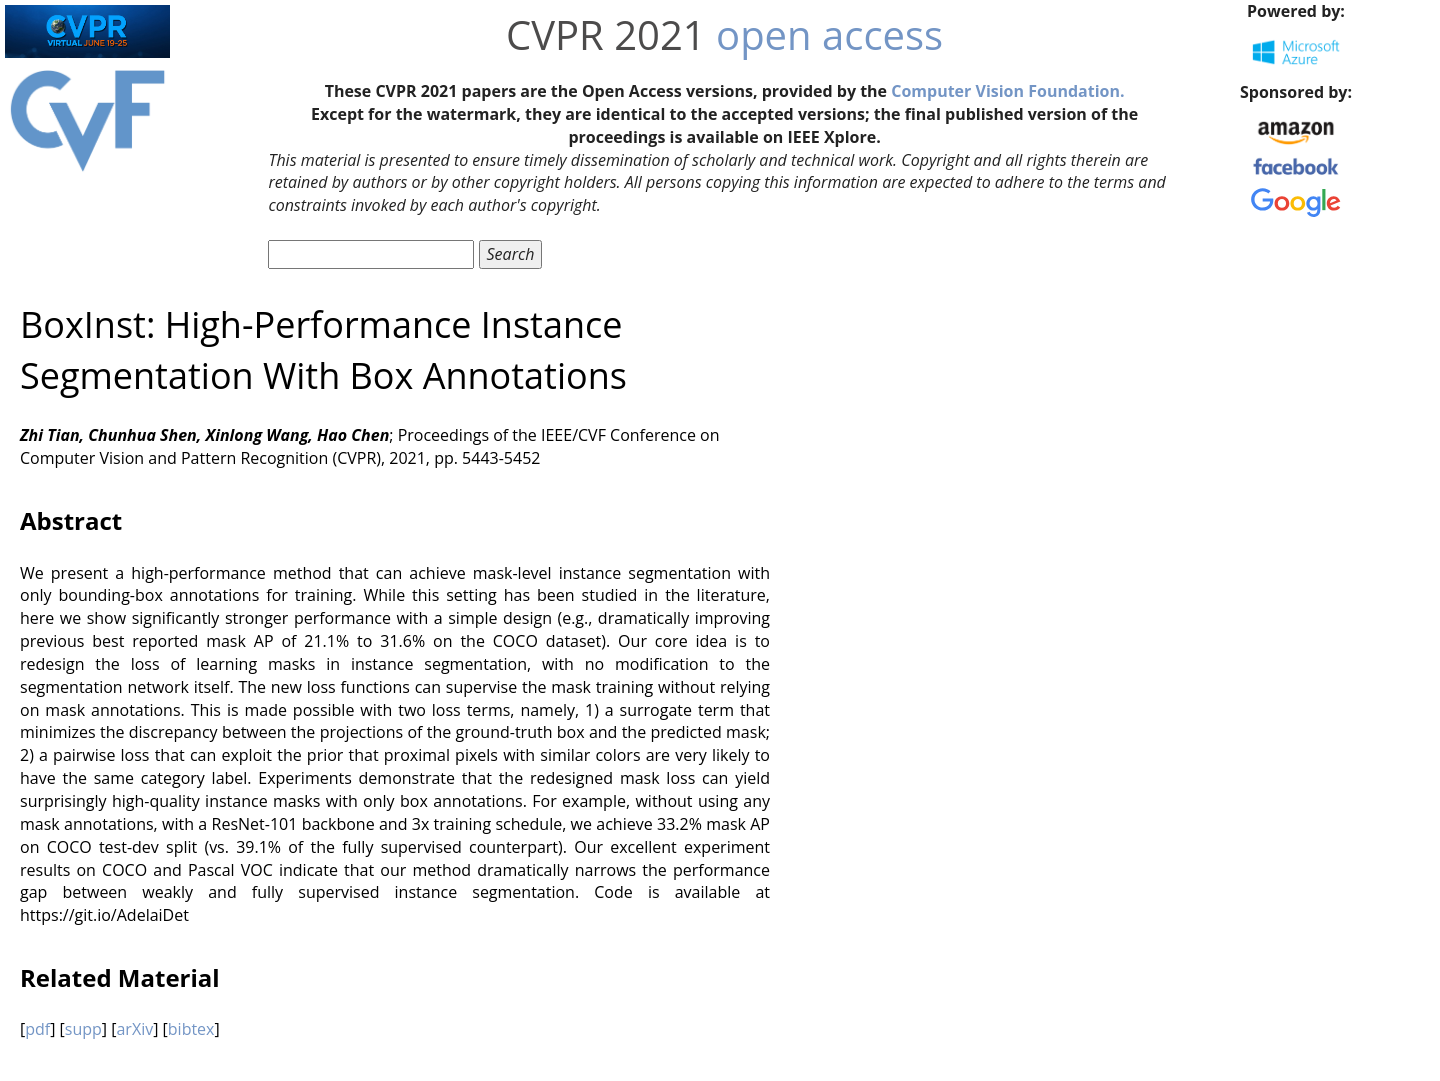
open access (829, 34)
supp (83, 1029)
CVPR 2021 (606, 34)
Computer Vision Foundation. (1007, 91)
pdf (37, 1029)
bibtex (191, 1029)
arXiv (134, 1029)
